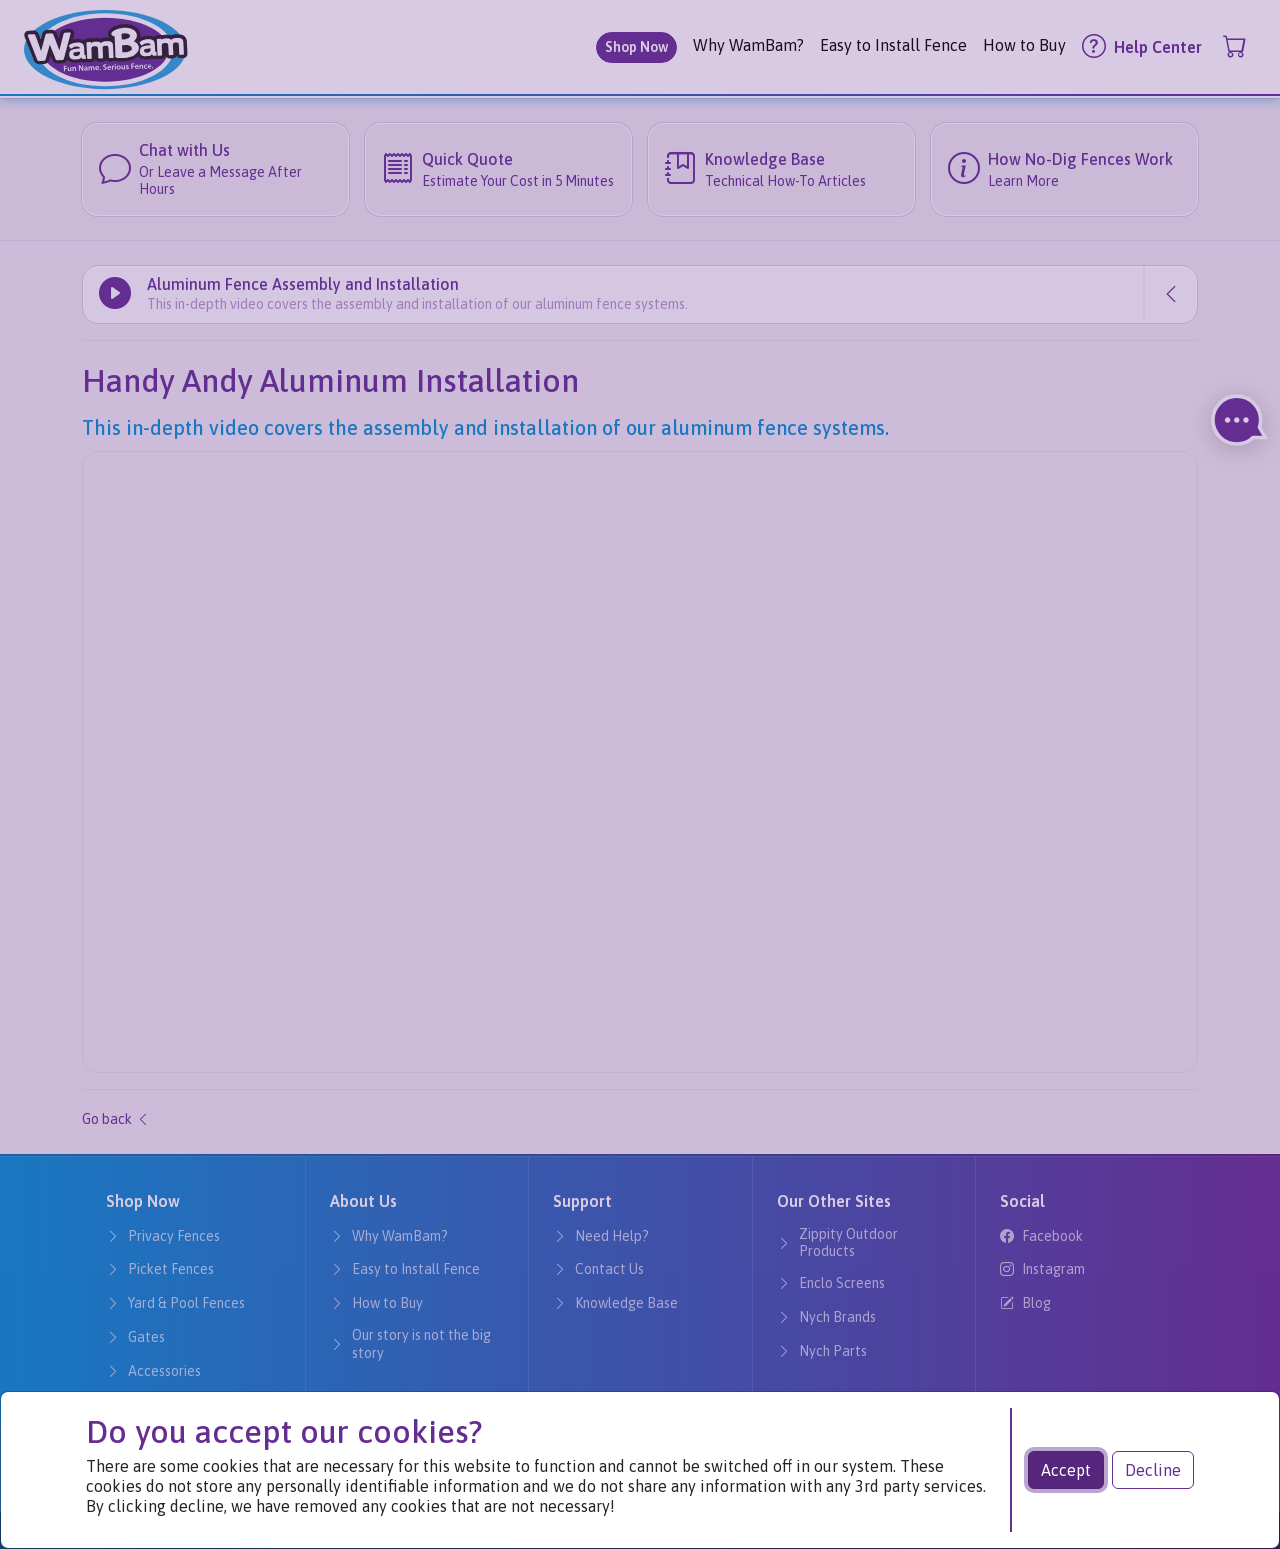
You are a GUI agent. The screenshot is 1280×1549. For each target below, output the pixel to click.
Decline (1153, 1470)
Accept (1066, 1470)
